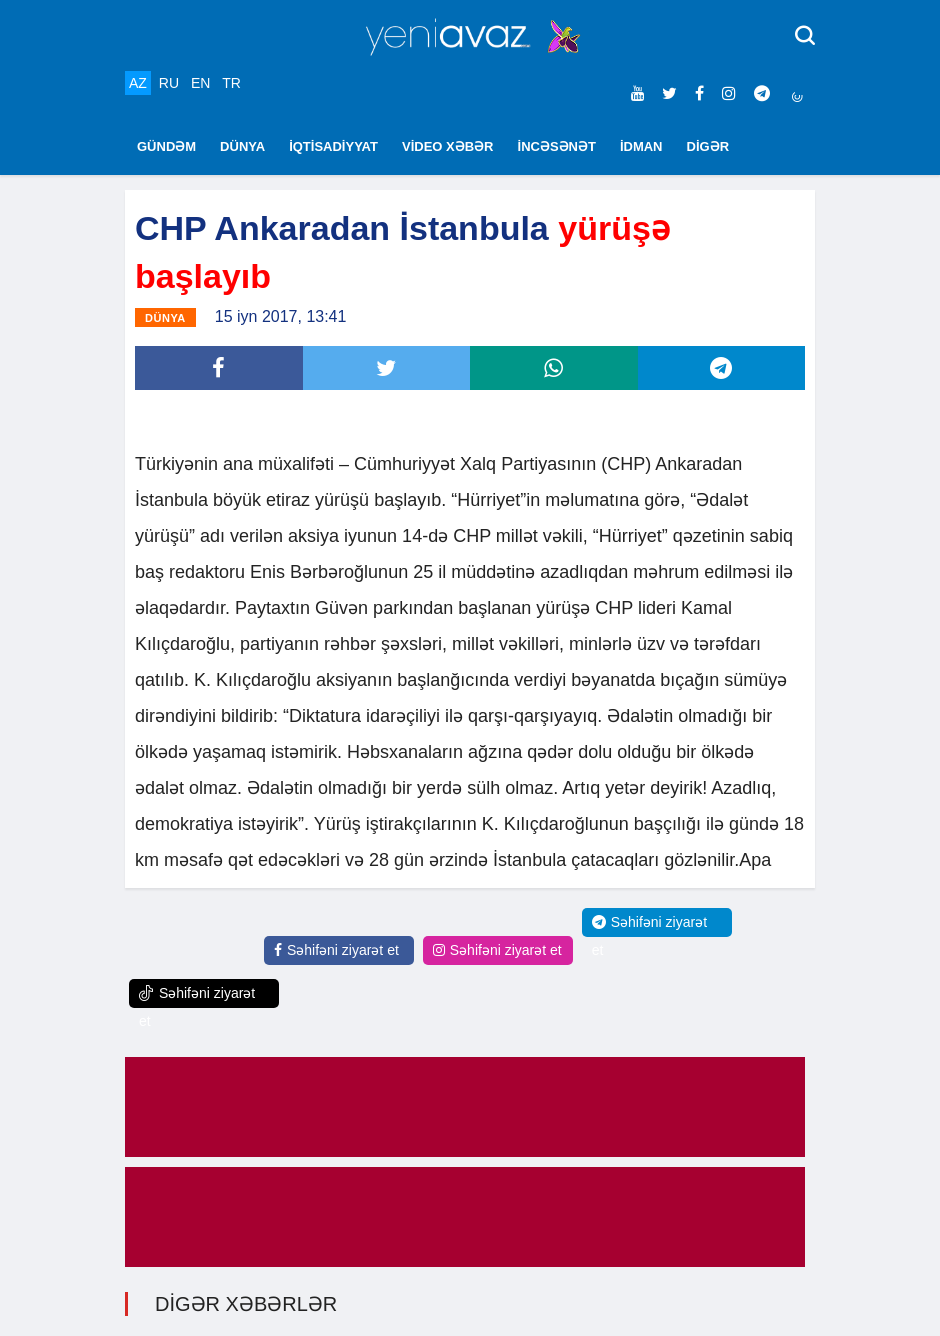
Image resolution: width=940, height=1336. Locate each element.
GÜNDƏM (166, 146)
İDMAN (641, 146)
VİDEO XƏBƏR (448, 146)
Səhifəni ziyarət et (336, 950)
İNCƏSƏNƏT (557, 146)
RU (169, 83)
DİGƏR (708, 146)
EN (200, 83)
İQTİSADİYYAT (333, 146)
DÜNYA (242, 146)
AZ (138, 83)
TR (231, 83)
